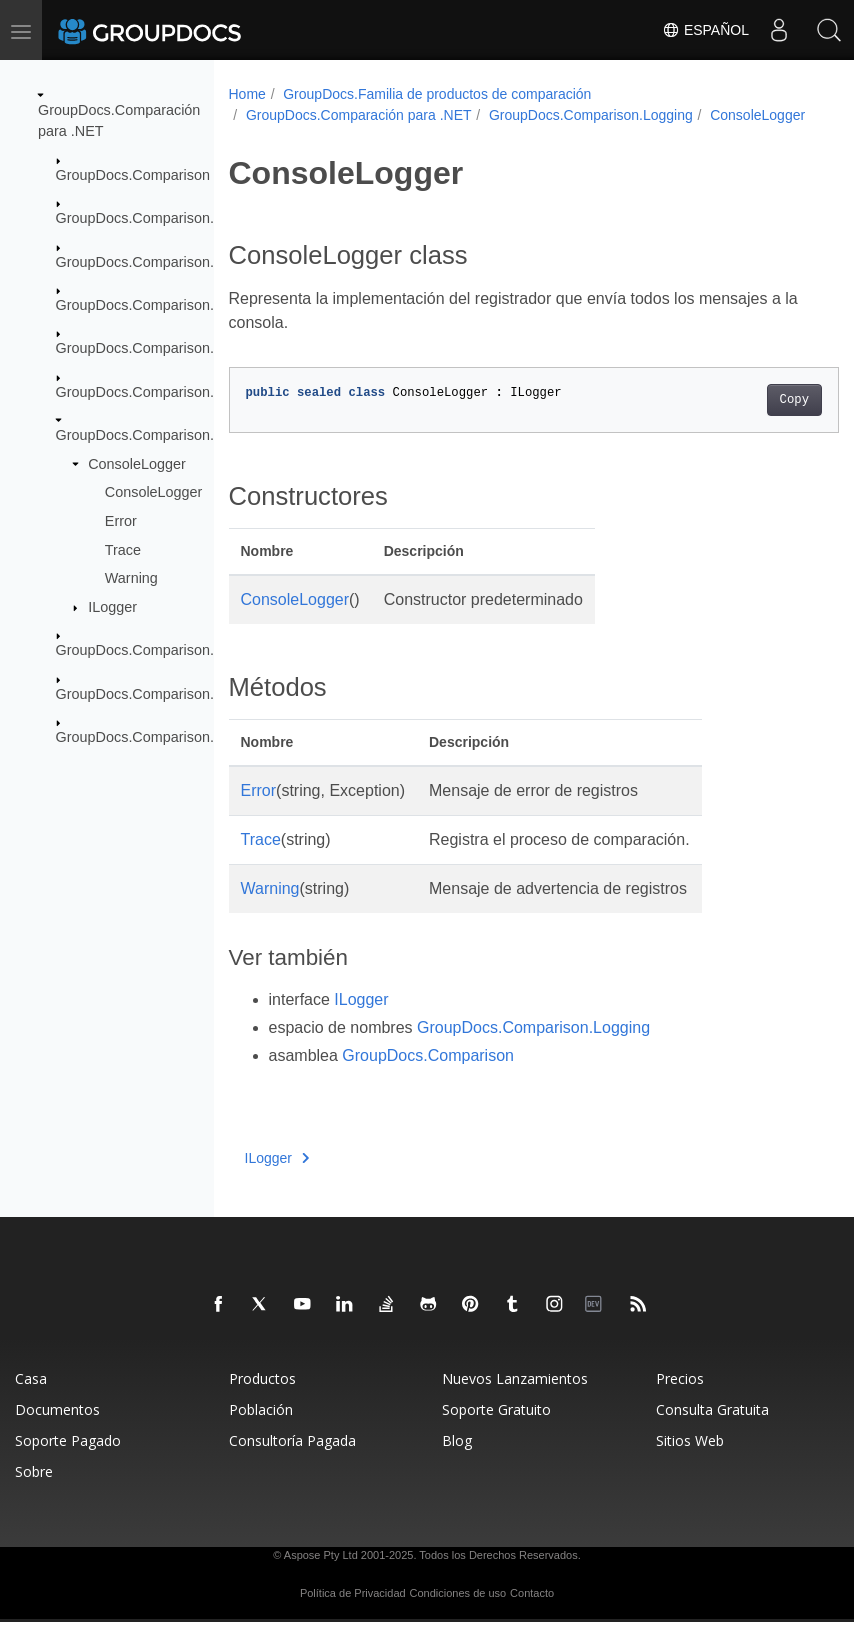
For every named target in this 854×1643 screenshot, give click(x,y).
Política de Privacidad (353, 1614)
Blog (457, 1461)
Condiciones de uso (458, 1614)
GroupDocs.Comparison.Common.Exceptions (201, 305)
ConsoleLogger (137, 464)
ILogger (112, 607)
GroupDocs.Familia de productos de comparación (437, 94)
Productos (262, 1399)
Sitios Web (690, 1461)
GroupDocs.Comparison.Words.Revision (185, 737)
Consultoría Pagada (292, 1461)
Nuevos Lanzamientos (515, 1399)
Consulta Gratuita (712, 1430)
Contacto (532, 1614)
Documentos (57, 1430)
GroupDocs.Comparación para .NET (359, 115)
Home (247, 94)
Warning (131, 578)
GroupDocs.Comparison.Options (160, 650)
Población (261, 1430)
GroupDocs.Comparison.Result (155, 694)
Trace (123, 549)
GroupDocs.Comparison (133, 175)
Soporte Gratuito (496, 1430)
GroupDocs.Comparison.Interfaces (167, 348)
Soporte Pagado (68, 1461)
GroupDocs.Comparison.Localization (173, 392)
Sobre (34, 1492)
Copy (750, 421)
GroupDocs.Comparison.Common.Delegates (199, 261)
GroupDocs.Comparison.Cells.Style (169, 218)
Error (121, 521)
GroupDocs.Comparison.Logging (161, 435)
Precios (680, 1399)
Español (705, 30)
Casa (31, 1399)
